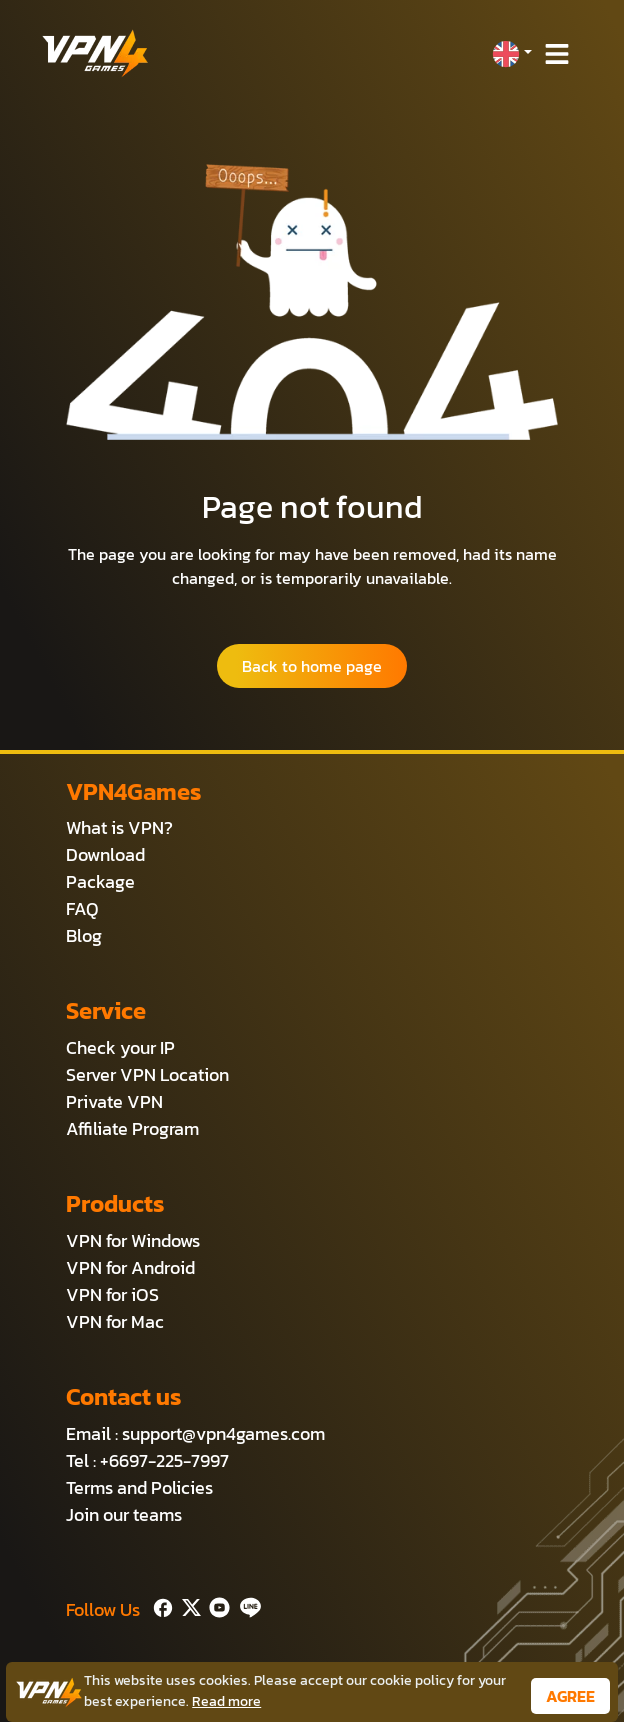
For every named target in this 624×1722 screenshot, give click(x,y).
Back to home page (312, 666)
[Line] (246, 1605)
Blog (84, 935)
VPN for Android (130, 1267)
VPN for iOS (112, 1294)
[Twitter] (187, 1605)
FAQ (82, 908)
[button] (512, 54)
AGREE (570, 1696)
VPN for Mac (115, 1321)
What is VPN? (119, 827)
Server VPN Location (147, 1074)
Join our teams (124, 1514)
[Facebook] (161, 1605)
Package (100, 881)
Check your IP (120, 1047)
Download (105, 854)
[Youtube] (215, 1605)
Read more (226, 1701)
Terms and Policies (139, 1487)
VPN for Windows (133, 1240)
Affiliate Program (132, 1128)
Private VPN (114, 1101)
